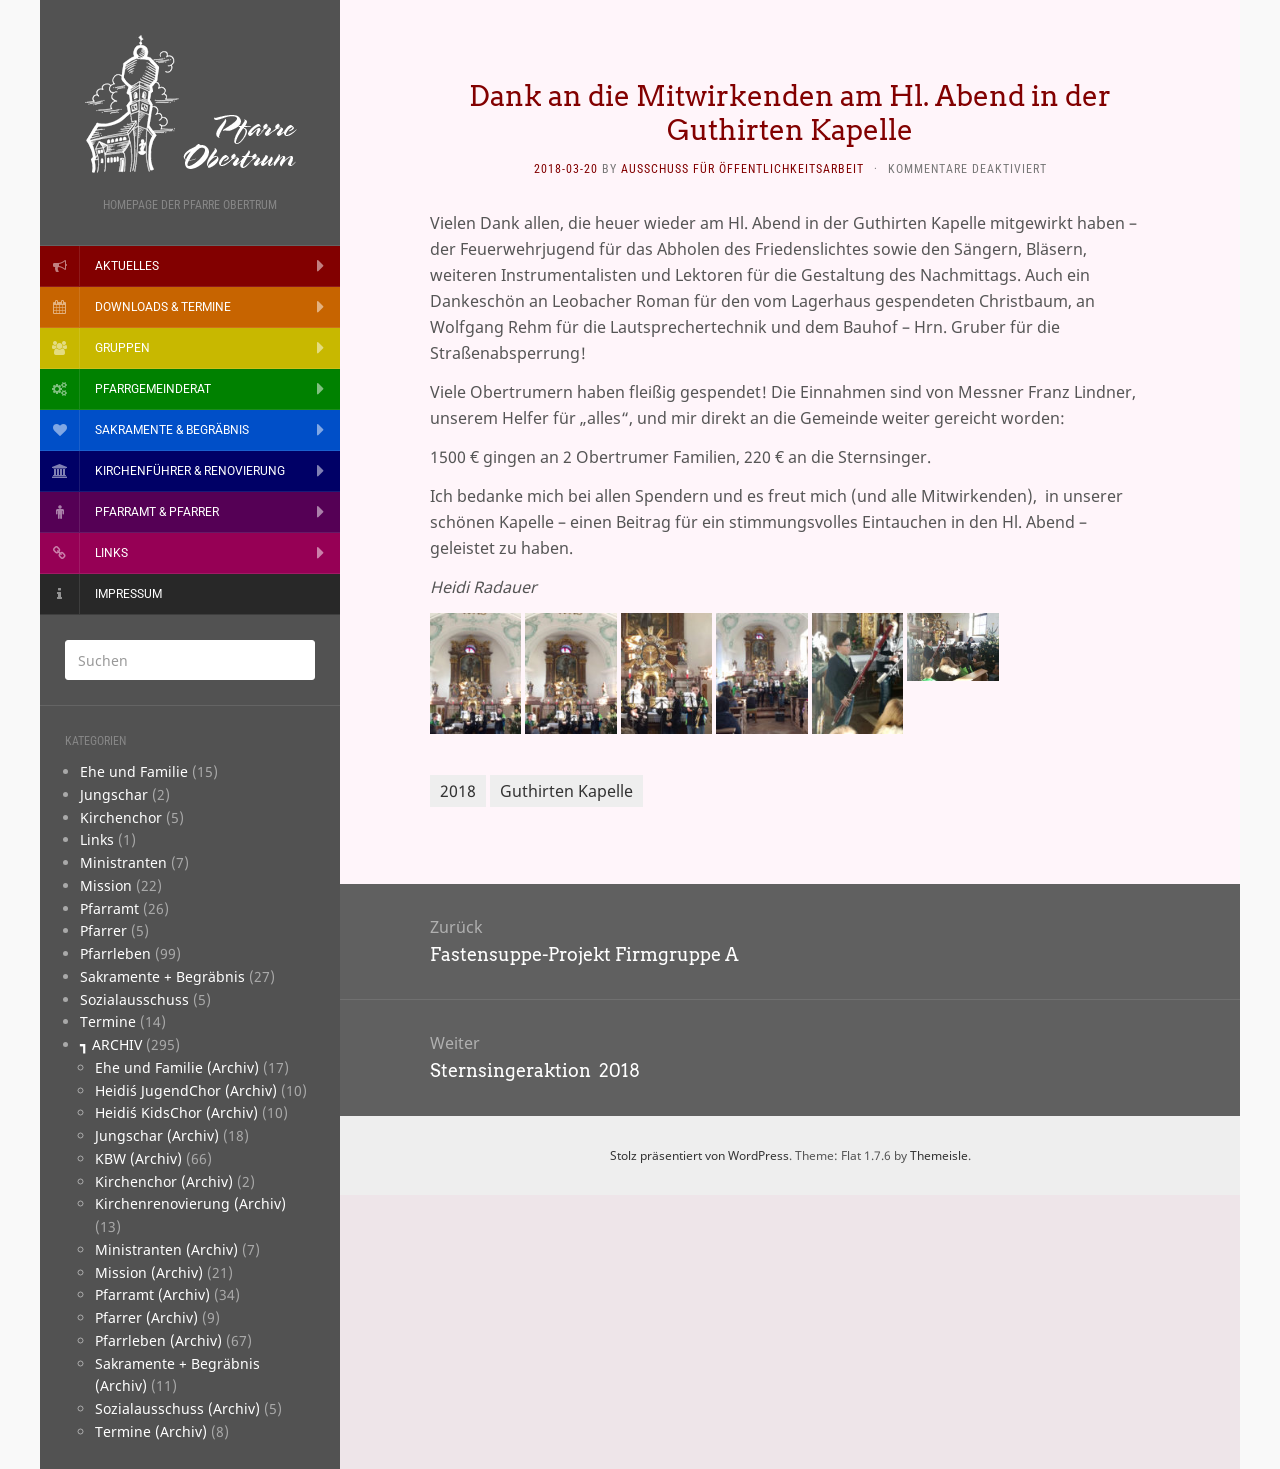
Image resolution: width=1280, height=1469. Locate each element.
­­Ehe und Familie (134, 771)
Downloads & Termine (163, 307)
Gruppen (122, 348)
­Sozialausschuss (134, 999)
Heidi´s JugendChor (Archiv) (186, 1090)
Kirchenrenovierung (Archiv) (190, 1203)
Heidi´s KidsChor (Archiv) (176, 1112)
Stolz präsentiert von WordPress (699, 1155)
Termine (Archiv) (151, 1431)
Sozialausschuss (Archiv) (177, 1408)
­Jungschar (114, 794)
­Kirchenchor (121, 817)
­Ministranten (123, 862)
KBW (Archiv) (138, 1158)
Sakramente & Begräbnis (172, 430)
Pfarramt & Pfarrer (157, 512)
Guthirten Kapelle (566, 791)
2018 (458, 791)
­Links (97, 839)
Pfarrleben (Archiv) (158, 1340)
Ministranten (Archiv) (166, 1249)
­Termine (108, 1021)
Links (111, 553)
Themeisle (939, 1155)
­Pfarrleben (115, 953)
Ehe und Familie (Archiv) (177, 1067)
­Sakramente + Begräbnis (162, 976)
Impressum (128, 594)
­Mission (106, 885)
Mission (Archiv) (149, 1272)
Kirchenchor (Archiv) (164, 1181)
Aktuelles (127, 266)
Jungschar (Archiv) (157, 1135)
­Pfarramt (109, 908)
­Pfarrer (103, 930)
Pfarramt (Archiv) (152, 1294)
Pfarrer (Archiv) (146, 1317)
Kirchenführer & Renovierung (190, 471)
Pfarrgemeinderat (153, 389)
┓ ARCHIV (111, 1044)
